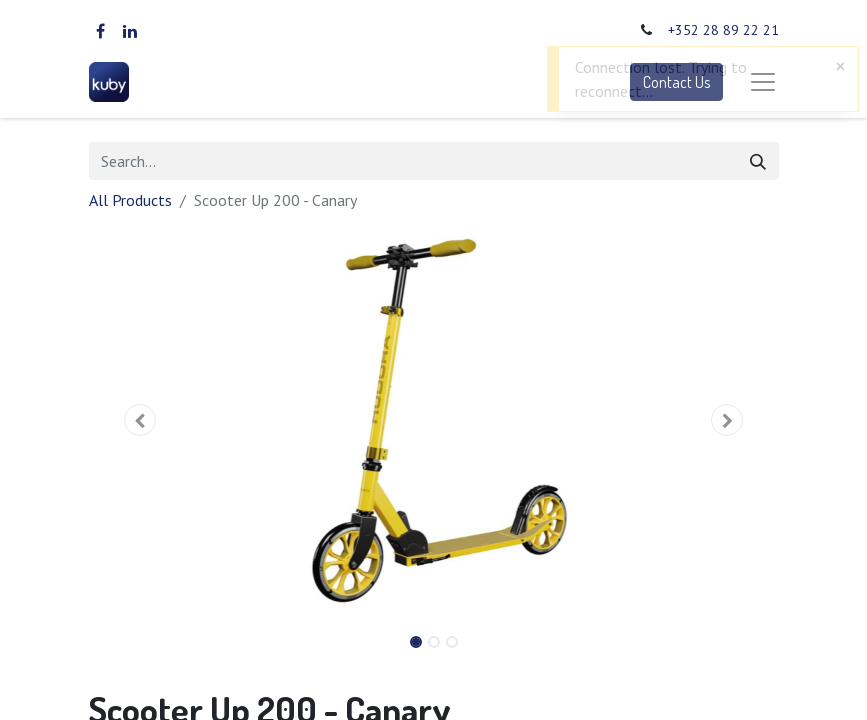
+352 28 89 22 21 (723, 30)
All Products (130, 200)
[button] (141, 420)
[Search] (758, 161)
